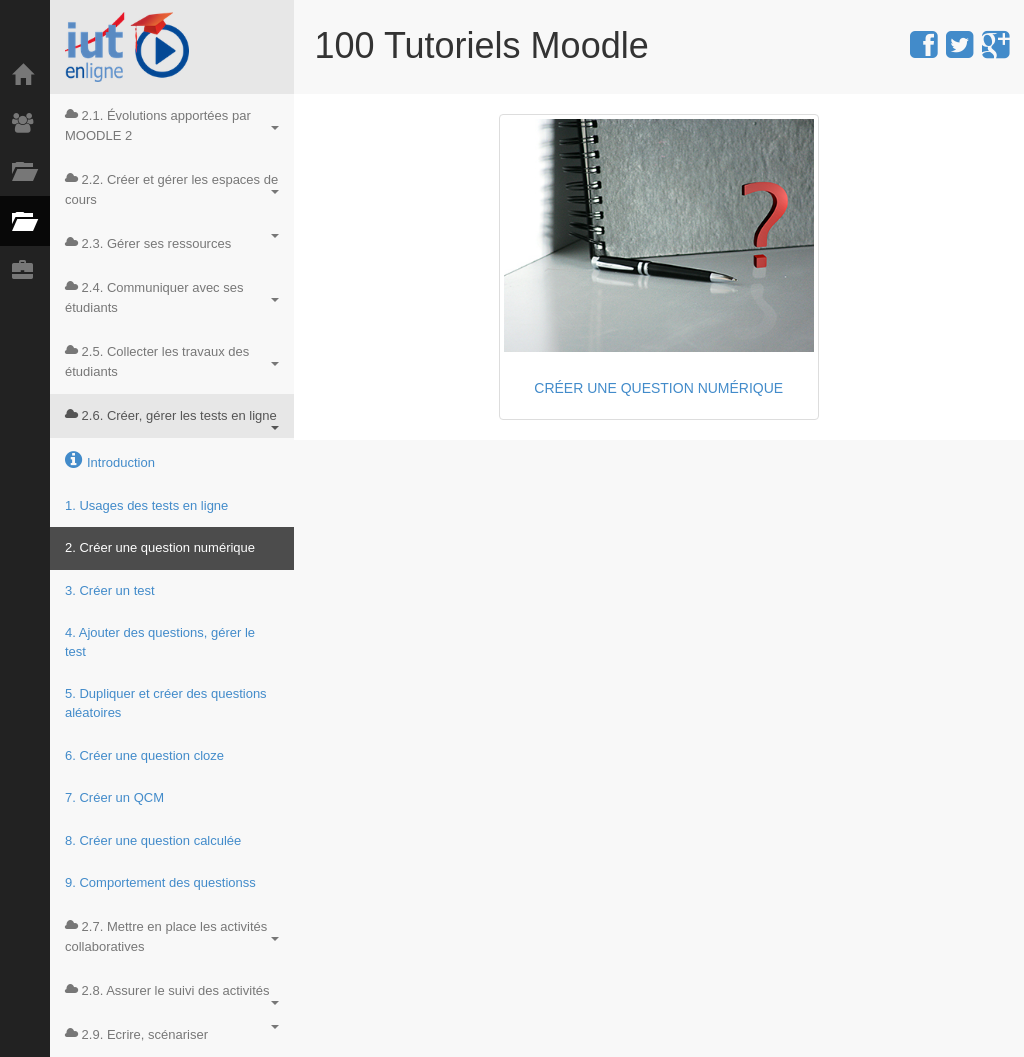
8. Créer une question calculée (153, 840)
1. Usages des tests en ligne (146, 505)
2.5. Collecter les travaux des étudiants (172, 361)
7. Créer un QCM (114, 797)
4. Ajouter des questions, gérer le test (160, 642)
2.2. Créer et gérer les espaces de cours (172, 189)
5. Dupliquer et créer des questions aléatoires (166, 703)
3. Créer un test (110, 590)
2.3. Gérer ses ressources (172, 242)
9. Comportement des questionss (160, 882)
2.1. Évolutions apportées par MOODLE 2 (172, 125)
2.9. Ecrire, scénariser (172, 1033)
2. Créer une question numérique (160, 547)
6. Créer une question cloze (144, 755)
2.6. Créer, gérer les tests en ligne (172, 419)
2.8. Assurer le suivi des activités (172, 994)
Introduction (110, 460)
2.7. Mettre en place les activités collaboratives (172, 936)
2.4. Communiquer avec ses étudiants (172, 297)
